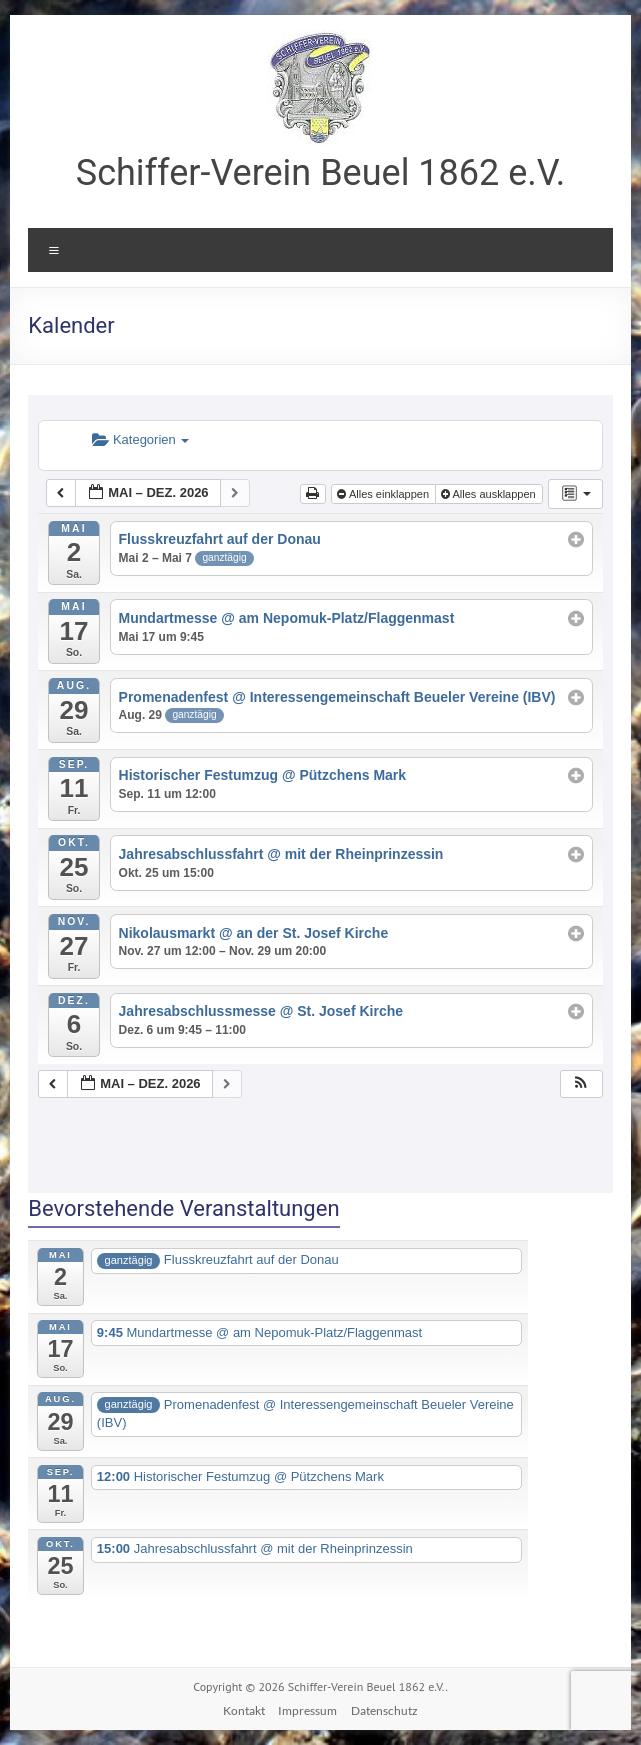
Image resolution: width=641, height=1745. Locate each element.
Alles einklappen (384, 494)
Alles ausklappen (490, 494)
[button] (581, 1084)
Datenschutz (384, 1710)
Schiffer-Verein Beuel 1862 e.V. (320, 173)
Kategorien (140, 439)
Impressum (307, 1710)
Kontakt (244, 1710)
